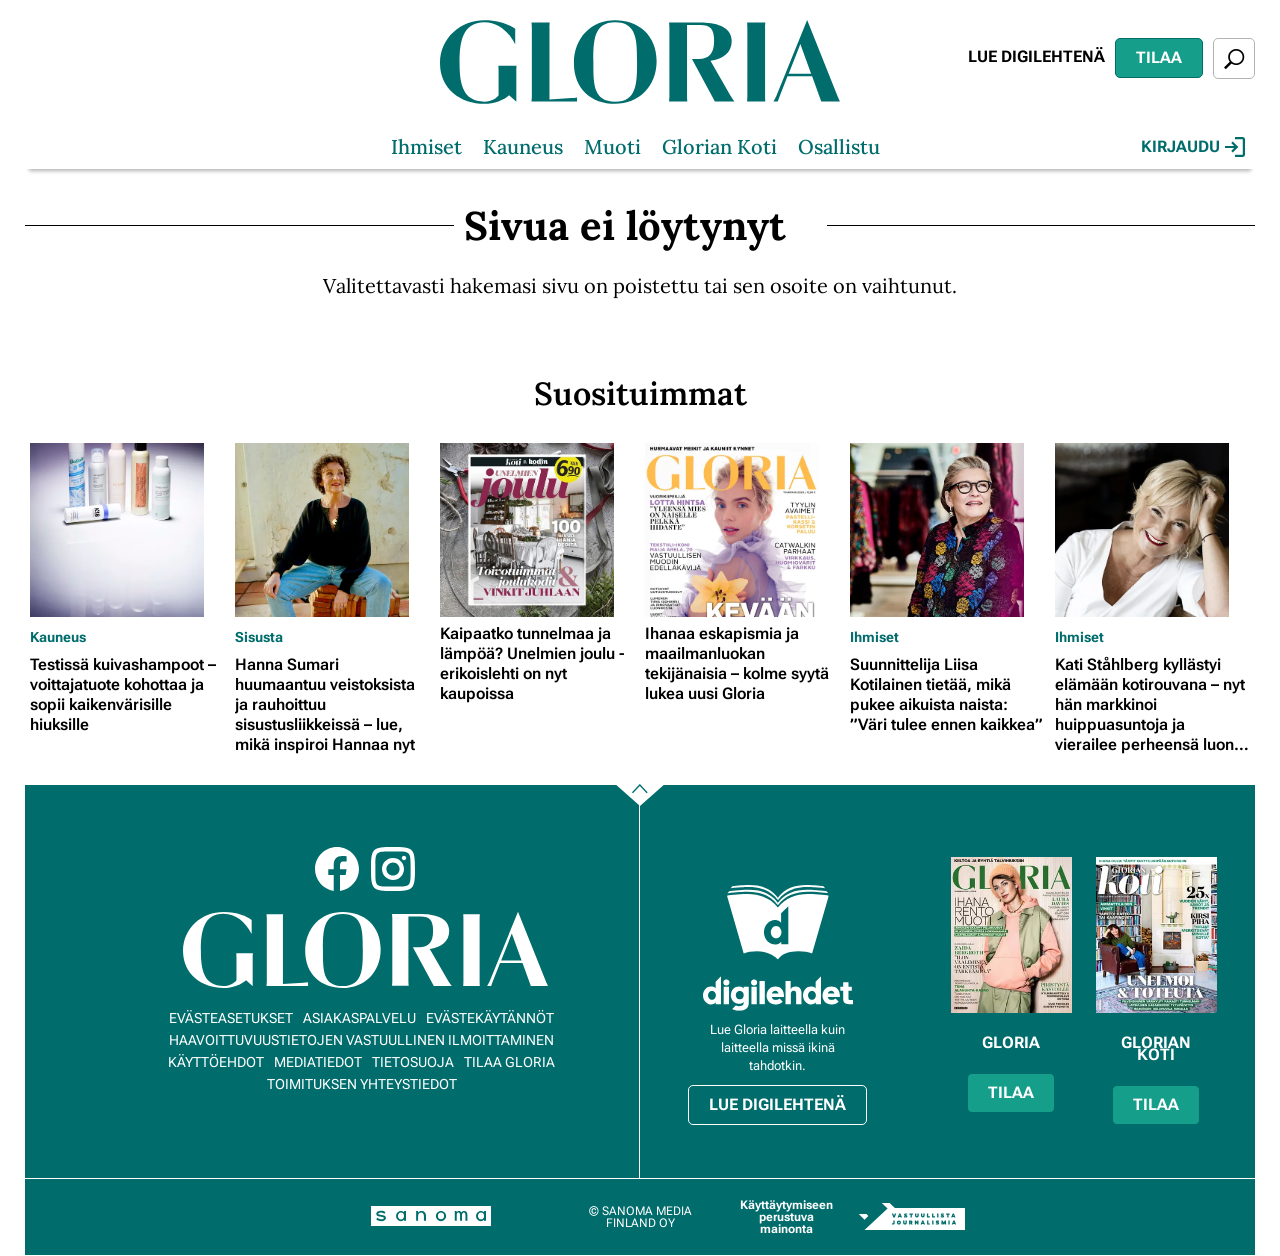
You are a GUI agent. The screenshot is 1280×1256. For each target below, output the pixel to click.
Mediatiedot (318, 1062)
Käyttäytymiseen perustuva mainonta (786, 1217)
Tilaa (1159, 57)
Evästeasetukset (231, 1018)
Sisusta (259, 637)
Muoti (612, 146)
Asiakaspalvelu (359, 1018)
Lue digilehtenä (1036, 56)
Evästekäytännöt (490, 1018)
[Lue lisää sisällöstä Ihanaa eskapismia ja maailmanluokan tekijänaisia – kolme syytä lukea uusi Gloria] (742, 530)
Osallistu (839, 146)
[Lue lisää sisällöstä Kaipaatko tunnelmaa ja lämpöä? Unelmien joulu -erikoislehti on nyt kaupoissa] (537, 530)
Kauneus (523, 146)
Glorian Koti (719, 146)
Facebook (337, 869)
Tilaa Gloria (509, 1062)
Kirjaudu (1193, 147)
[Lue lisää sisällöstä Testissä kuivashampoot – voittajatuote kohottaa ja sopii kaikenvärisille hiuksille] (127, 530)
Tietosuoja (413, 1062)
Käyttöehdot (216, 1062)
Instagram (393, 869)
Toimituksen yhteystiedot (362, 1084)
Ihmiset (426, 146)
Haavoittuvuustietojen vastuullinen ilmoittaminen (361, 1040)
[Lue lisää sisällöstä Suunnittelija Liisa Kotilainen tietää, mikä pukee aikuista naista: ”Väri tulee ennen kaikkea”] (947, 530)
